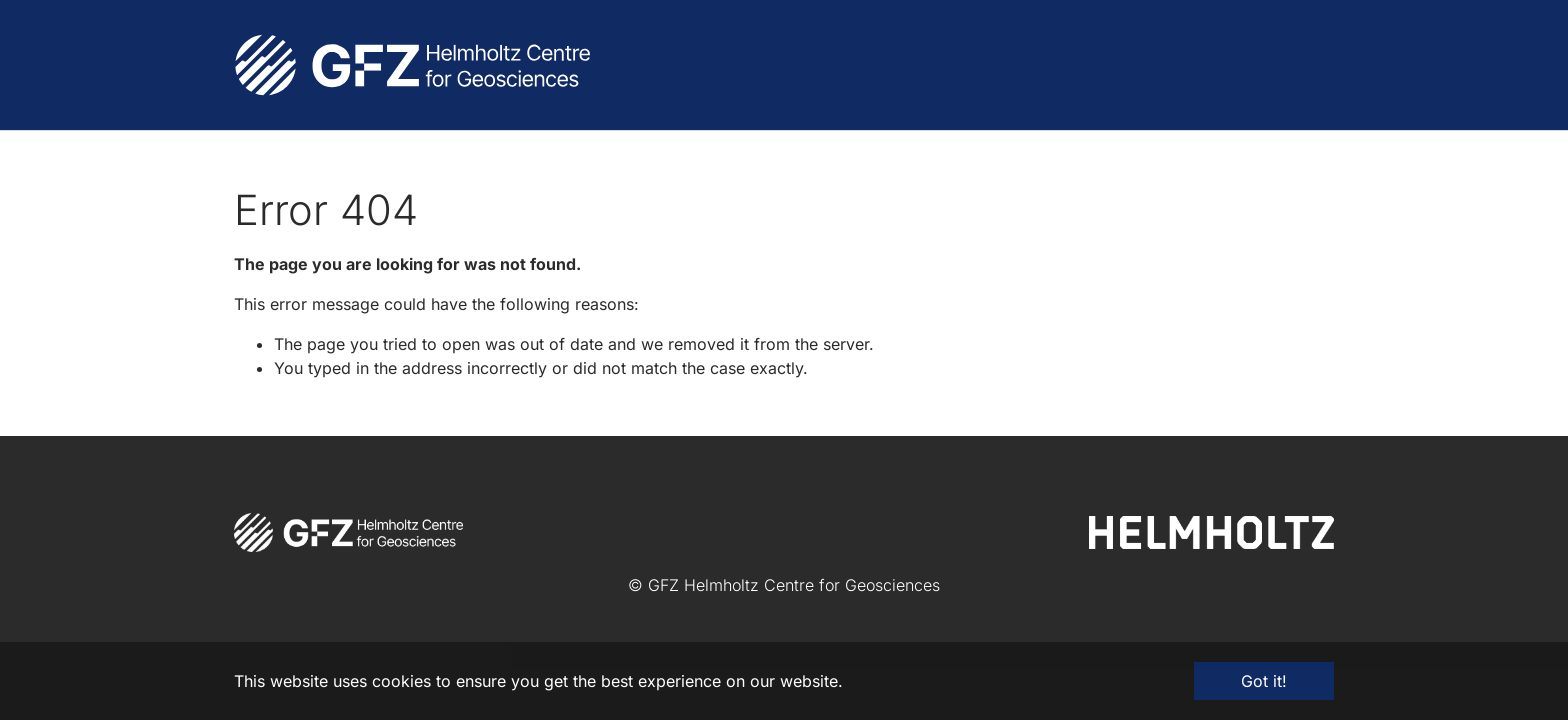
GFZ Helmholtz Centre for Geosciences (794, 585)
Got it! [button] (1264, 681)
